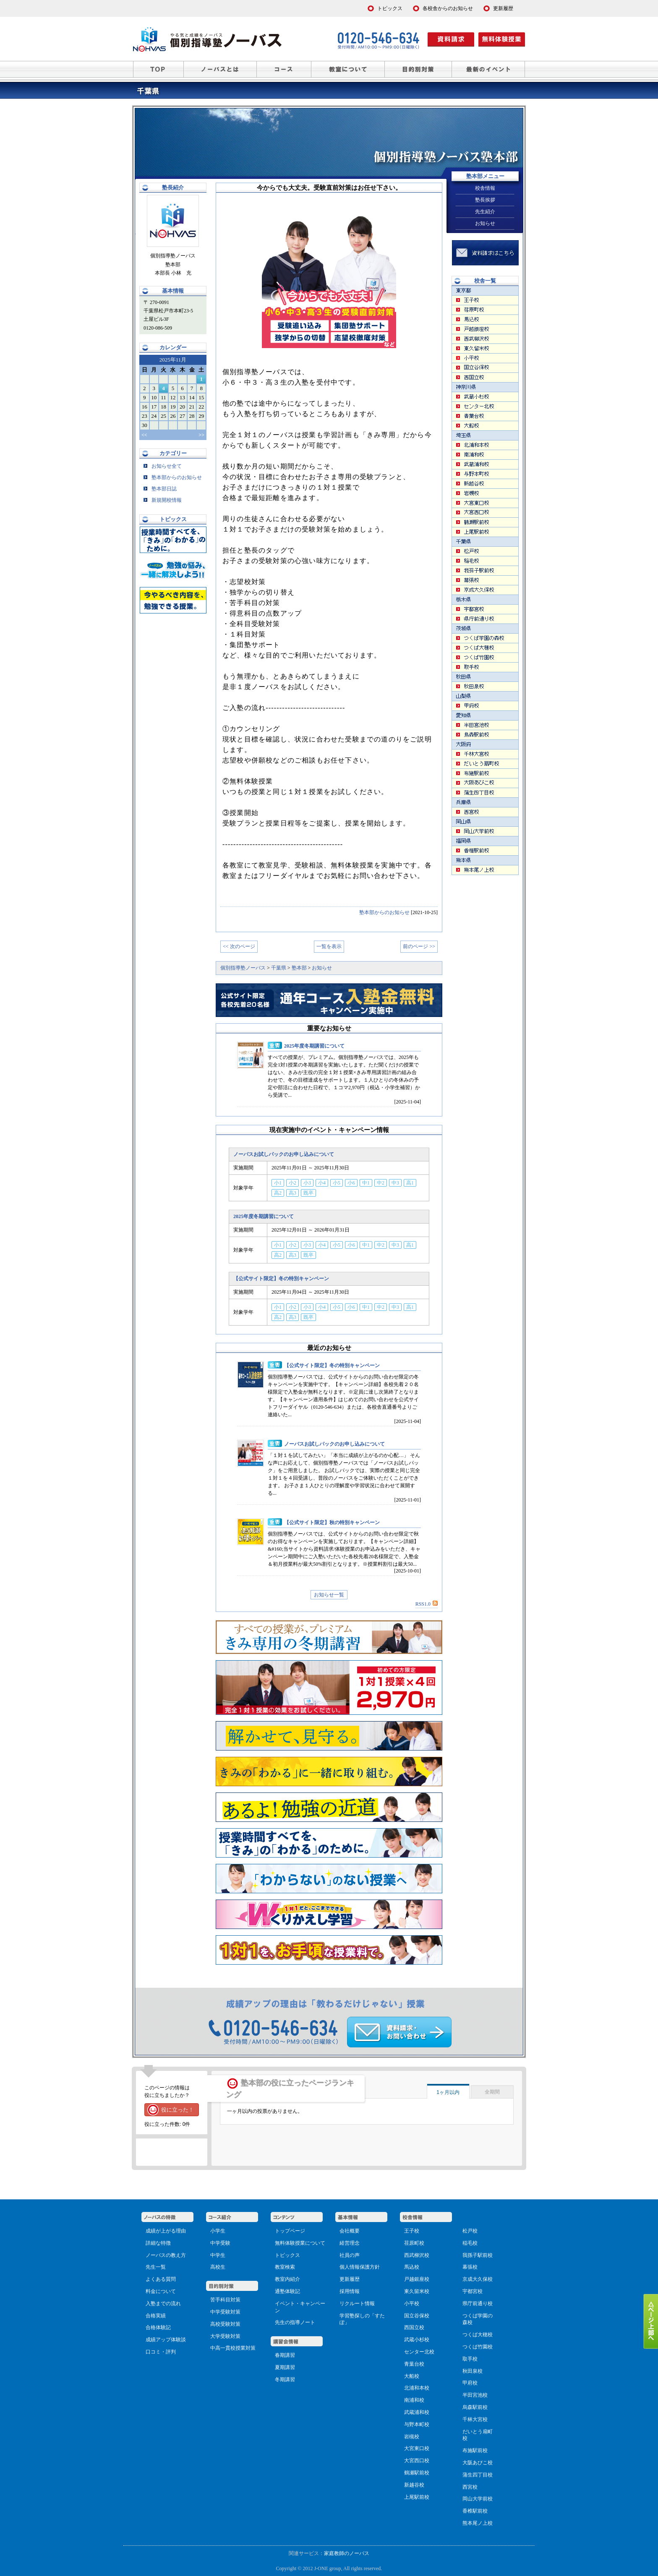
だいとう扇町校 (477, 2435)
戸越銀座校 (416, 2279)
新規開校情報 (163, 500)
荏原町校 (414, 2243)
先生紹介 (485, 212)
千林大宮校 (475, 2419)
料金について (161, 2291)
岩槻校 (411, 2437)
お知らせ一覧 (329, 1595)
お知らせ (485, 223)
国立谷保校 (416, 2316)
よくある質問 (161, 2279)
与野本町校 (416, 2424)
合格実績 (156, 2316)
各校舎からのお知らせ (448, 8)
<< (144, 435)
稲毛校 (470, 2243)
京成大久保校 (477, 2279)
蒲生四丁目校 (477, 2475)
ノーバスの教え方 (166, 2255)
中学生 (217, 2255)
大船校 (411, 2376)
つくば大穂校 (477, 2335)
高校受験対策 (225, 2324)
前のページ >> (419, 946)
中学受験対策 (225, 2312)
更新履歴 (349, 2279)
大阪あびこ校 (477, 2463)
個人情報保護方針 (359, 2267)
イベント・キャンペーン (300, 2307)
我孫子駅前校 (477, 2255)
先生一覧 (156, 2267)
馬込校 (411, 2267)
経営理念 (349, 2243)
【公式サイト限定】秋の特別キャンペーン (332, 1522)
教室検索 (285, 2267)
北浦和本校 (416, 2388)
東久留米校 (416, 2291)
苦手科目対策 (225, 2300)
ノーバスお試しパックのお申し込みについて (283, 1154)
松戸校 (470, 2231)
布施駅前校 (475, 2450)
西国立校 (414, 2327)
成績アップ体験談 (166, 2340)
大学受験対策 (225, 2336)
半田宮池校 (475, 2395)
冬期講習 (285, 2379)
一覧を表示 (329, 946)
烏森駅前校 (475, 2407)
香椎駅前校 (475, 2511)
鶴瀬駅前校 (416, 2473)
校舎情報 (485, 188)
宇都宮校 (472, 2291)
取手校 (470, 2359)
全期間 (492, 2092)
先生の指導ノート (295, 2322)
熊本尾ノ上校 (477, 2523)
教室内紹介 (287, 2279)
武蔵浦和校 (416, 2412)
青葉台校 (414, 2364)
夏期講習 (285, 2367)
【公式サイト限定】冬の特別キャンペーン (281, 1278)
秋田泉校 (472, 2371)
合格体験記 (158, 2327)
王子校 (411, 2231)
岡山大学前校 (477, 2499)
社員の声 (349, 2255)
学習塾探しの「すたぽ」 (362, 2319)
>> (201, 435)
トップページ (290, 2231)
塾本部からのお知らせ (384, 912)
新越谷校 (414, 2485)
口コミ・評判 (161, 2352)
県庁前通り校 (477, 2303)
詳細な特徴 (158, 2243)
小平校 (411, 2303)
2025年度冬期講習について (314, 1046)
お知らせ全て (163, 466)
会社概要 (349, 2231)
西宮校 (470, 2487)
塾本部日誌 (160, 489)
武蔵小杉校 (416, 2340)
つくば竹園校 (477, 2347)
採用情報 (349, 2291)
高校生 (217, 2267)
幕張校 (470, 2267)
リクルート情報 (357, 2303)
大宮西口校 (416, 2460)
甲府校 (470, 2383)
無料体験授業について (300, 2243)
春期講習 (285, 2355)
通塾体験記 (287, 2291)
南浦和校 (414, 2400)
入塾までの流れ (163, 2303)
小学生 (217, 2231)
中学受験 (220, 2243)
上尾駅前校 (416, 2497)
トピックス (287, 2255)
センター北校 (419, 2352)
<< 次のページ (239, 946)
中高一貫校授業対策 (233, 2348)
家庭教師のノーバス (346, 2553)
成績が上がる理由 (166, 2231)
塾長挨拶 (485, 200)
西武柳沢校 (416, 2255)
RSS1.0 (426, 1604)
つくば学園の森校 (477, 2319)
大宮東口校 (416, 2448)
